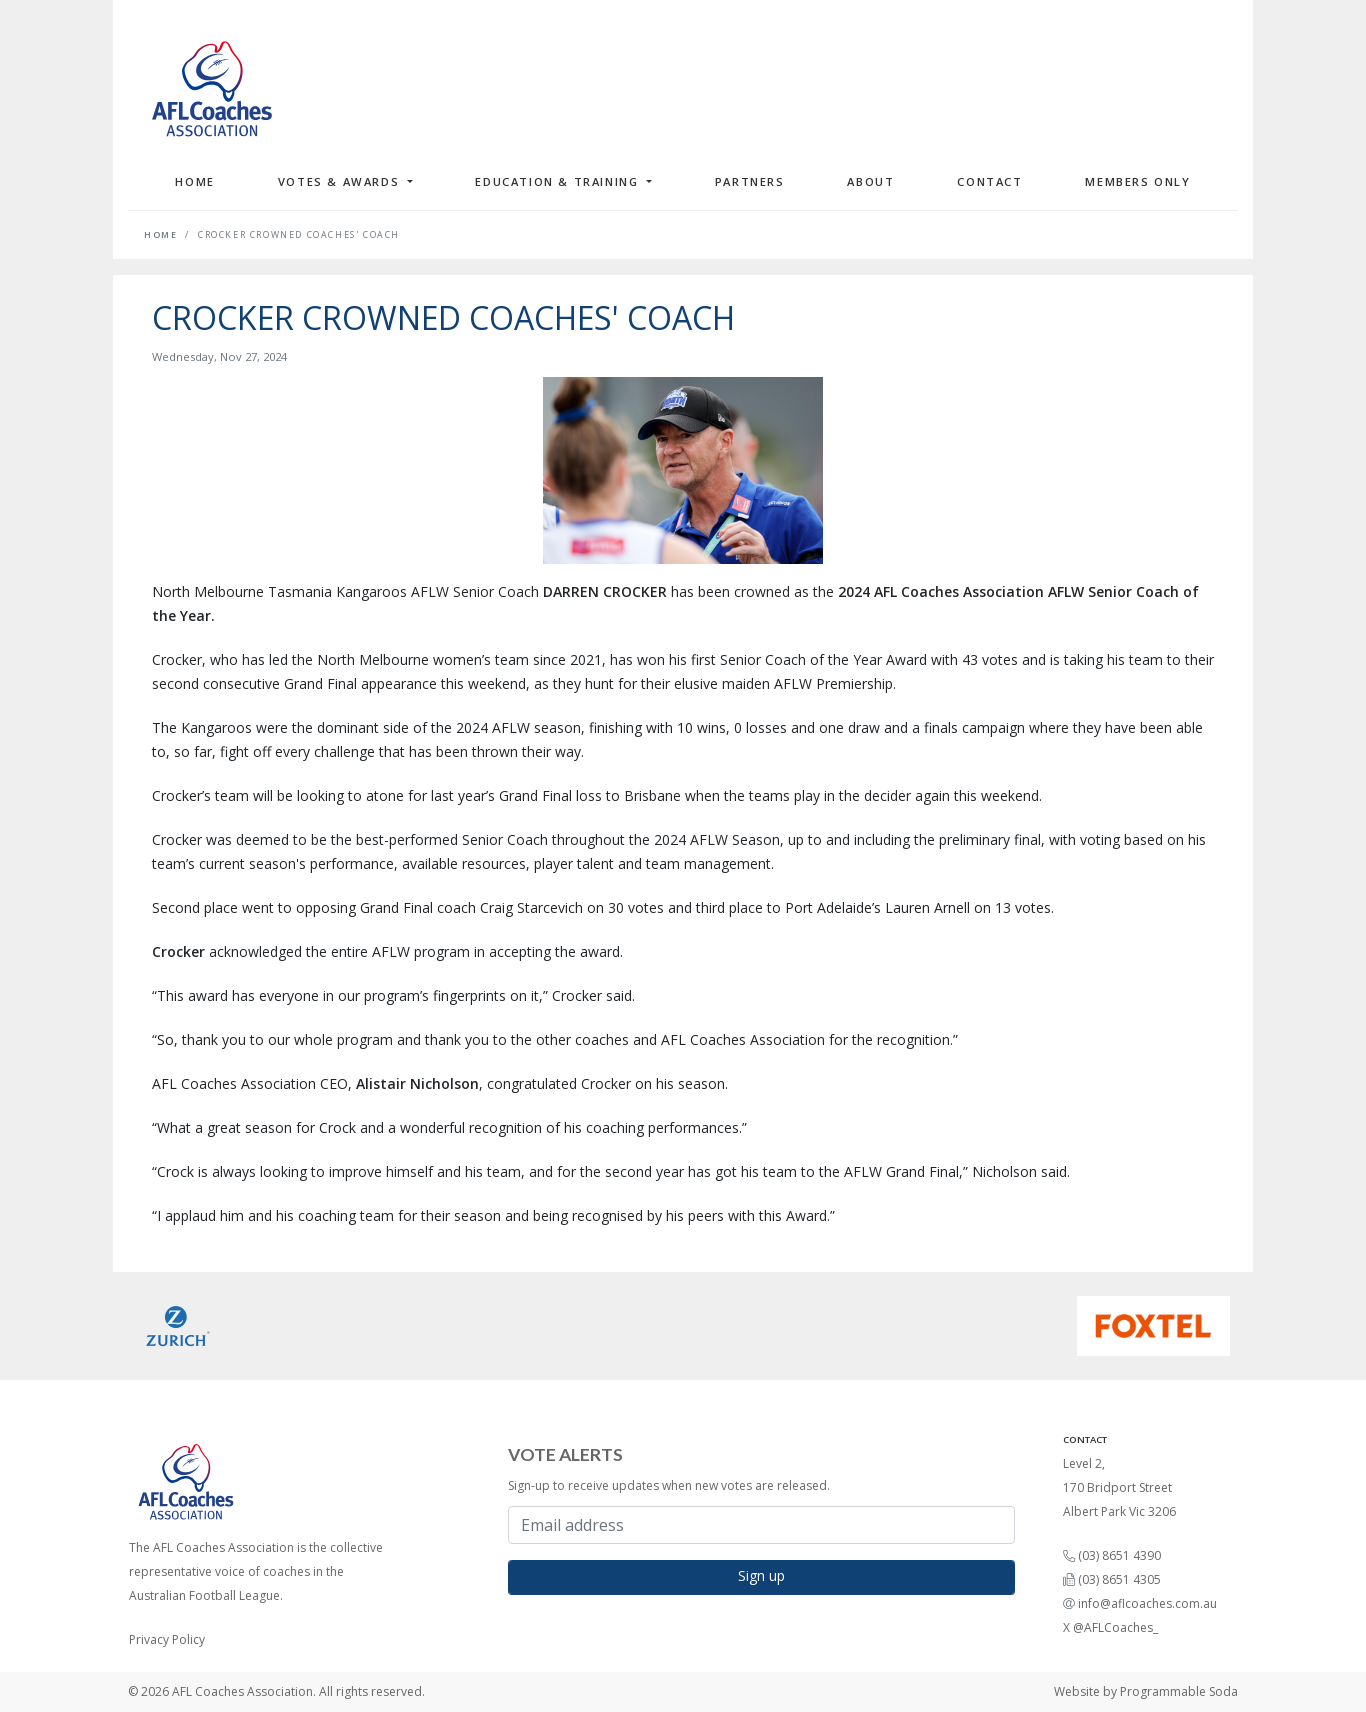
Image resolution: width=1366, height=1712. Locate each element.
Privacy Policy (167, 1639)
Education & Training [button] (559, 181)
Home (194, 181)
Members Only (1137, 181)
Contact (989, 181)
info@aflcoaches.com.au (1147, 1603)
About (870, 181)
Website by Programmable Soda (1146, 1691)
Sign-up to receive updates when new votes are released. (669, 1485)
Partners (750, 181)
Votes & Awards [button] (341, 181)
